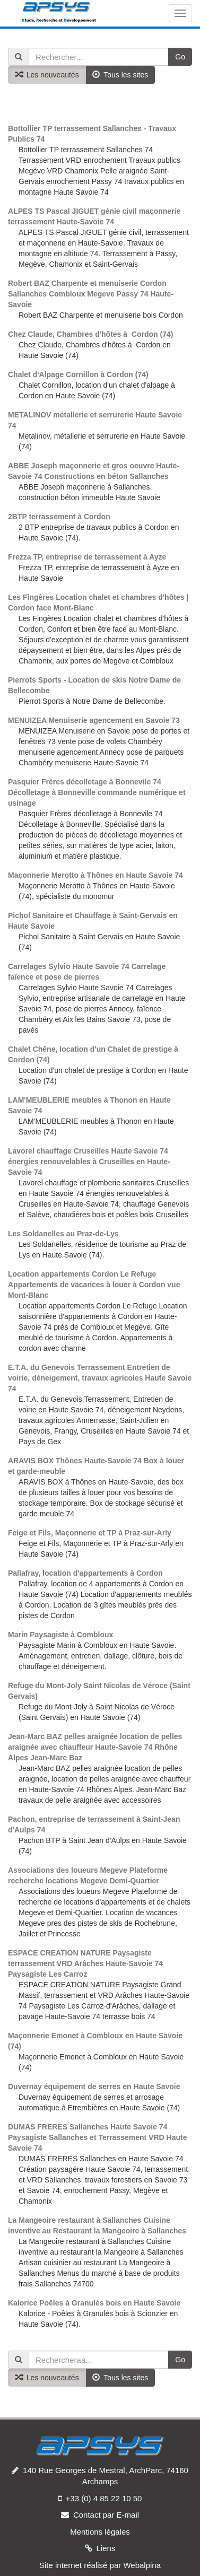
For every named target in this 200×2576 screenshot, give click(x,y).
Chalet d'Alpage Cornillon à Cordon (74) (78, 374)
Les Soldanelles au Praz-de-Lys (63, 1233)
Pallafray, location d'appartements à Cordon (85, 1573)
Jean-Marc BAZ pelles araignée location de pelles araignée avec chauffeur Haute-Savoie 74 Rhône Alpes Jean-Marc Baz (95, 1747)
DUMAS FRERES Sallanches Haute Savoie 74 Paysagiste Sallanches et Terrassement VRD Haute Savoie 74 (97, 2137)
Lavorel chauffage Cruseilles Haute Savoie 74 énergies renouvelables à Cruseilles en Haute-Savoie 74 (89, 1161)
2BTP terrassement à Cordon (59, 516)
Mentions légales (100, 2531)
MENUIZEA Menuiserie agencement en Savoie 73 (94, 720)
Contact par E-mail (106, 2514)
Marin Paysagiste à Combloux (60, 1634)
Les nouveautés (47, 75)
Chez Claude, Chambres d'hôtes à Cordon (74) (90, 334)
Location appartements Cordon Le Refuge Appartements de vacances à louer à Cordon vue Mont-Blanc (94, 1284)
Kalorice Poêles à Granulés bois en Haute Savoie (94, 2303)
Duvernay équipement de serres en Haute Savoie (94, 2086)
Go (180, 57)
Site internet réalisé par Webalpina (100, 2565)
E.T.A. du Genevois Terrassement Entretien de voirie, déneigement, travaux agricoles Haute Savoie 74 (100, 1378)
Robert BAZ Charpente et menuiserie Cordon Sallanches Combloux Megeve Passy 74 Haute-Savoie (90, 294)
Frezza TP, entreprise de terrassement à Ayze (87, 557)
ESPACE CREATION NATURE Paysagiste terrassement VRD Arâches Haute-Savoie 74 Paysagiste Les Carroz (85, 1963)
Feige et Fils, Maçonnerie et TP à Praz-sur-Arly (89, 1533)
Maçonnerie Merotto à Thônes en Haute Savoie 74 (95, 875)
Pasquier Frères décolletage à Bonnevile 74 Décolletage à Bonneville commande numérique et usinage (97, 792)
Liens (106, 2548)
